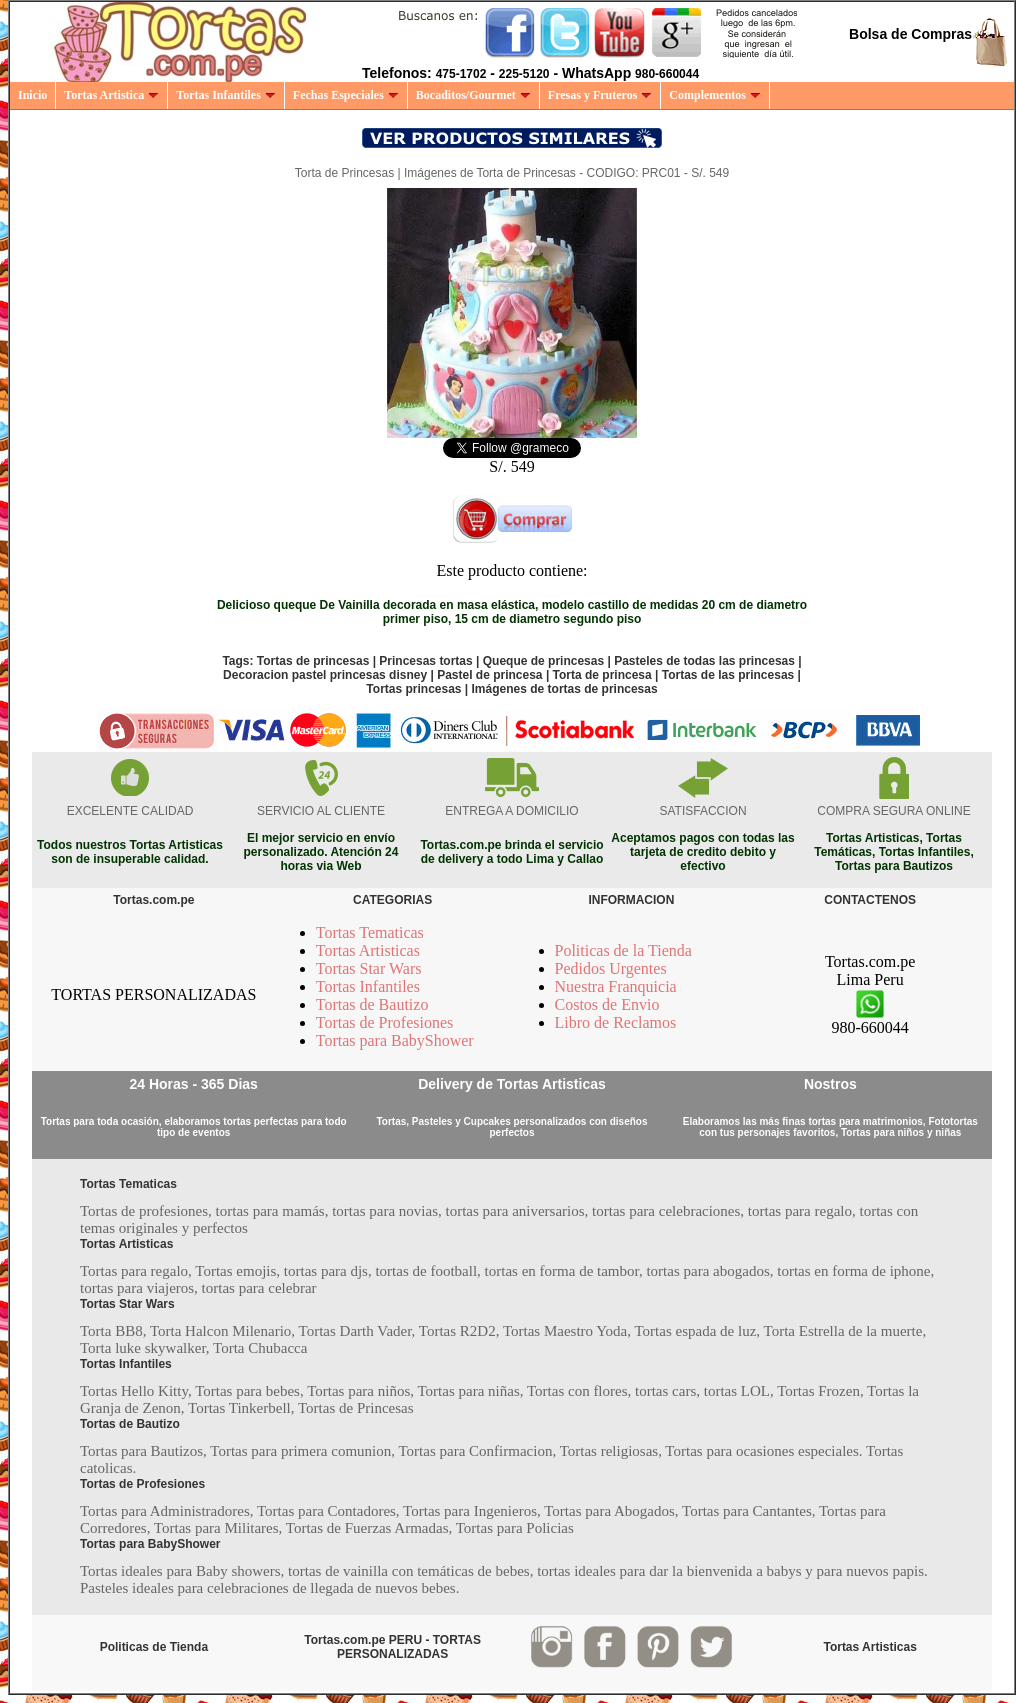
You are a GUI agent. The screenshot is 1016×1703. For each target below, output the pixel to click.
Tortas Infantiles (226, 95)
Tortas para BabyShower (395, 1040)
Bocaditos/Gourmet (473, 95)
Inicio (32, 95)
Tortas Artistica (111, 95)
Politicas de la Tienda (623, 950)
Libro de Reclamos (616, 1022)
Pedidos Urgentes (611, 968)
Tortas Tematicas (370, 932)
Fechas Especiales (346, 95)
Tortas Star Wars (369, 968)
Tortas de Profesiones (385, 1022)
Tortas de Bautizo (372, 1004)
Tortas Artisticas (368, 950)
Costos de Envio (607, 1004)
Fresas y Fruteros (600, 95)
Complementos (715, 95)
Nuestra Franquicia (616, 986)
